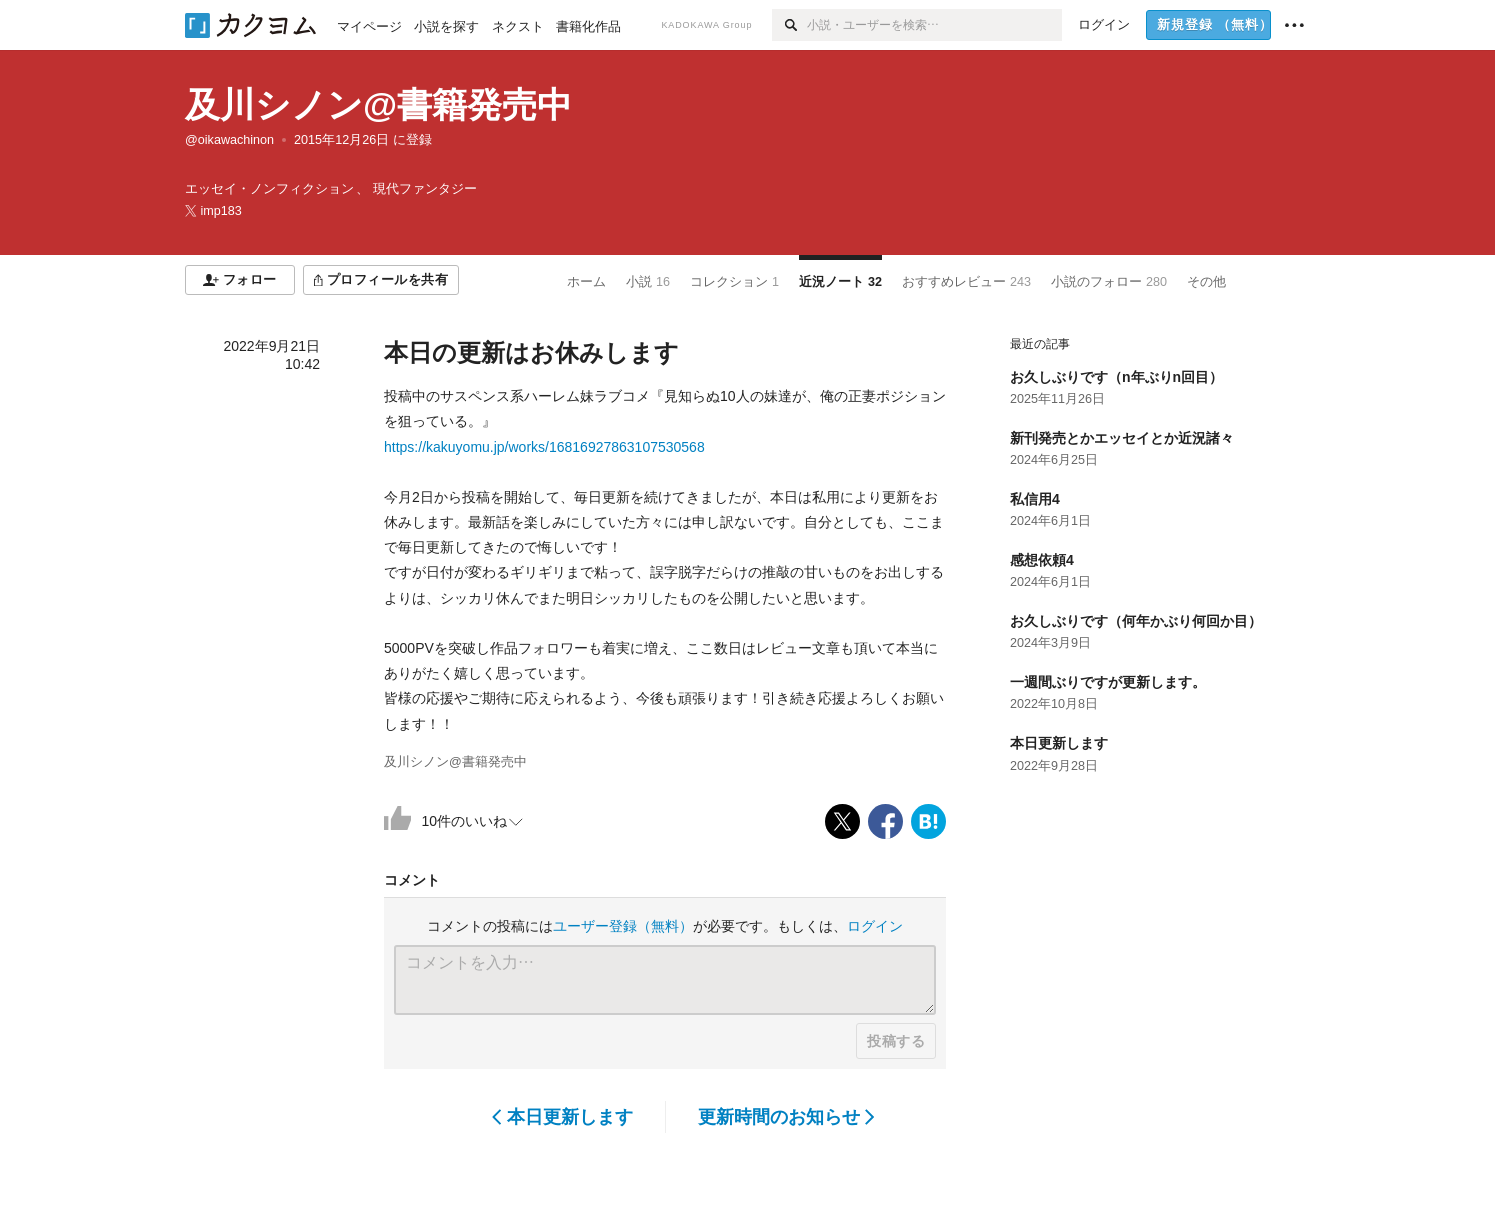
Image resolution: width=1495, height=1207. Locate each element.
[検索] (789, 25)
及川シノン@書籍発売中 (378, 104)
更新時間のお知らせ (786, 1117)
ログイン (875, 926)
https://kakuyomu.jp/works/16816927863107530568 (544, 447)
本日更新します (562, 1117)
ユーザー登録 (623, 926)
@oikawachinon (229, 140)
